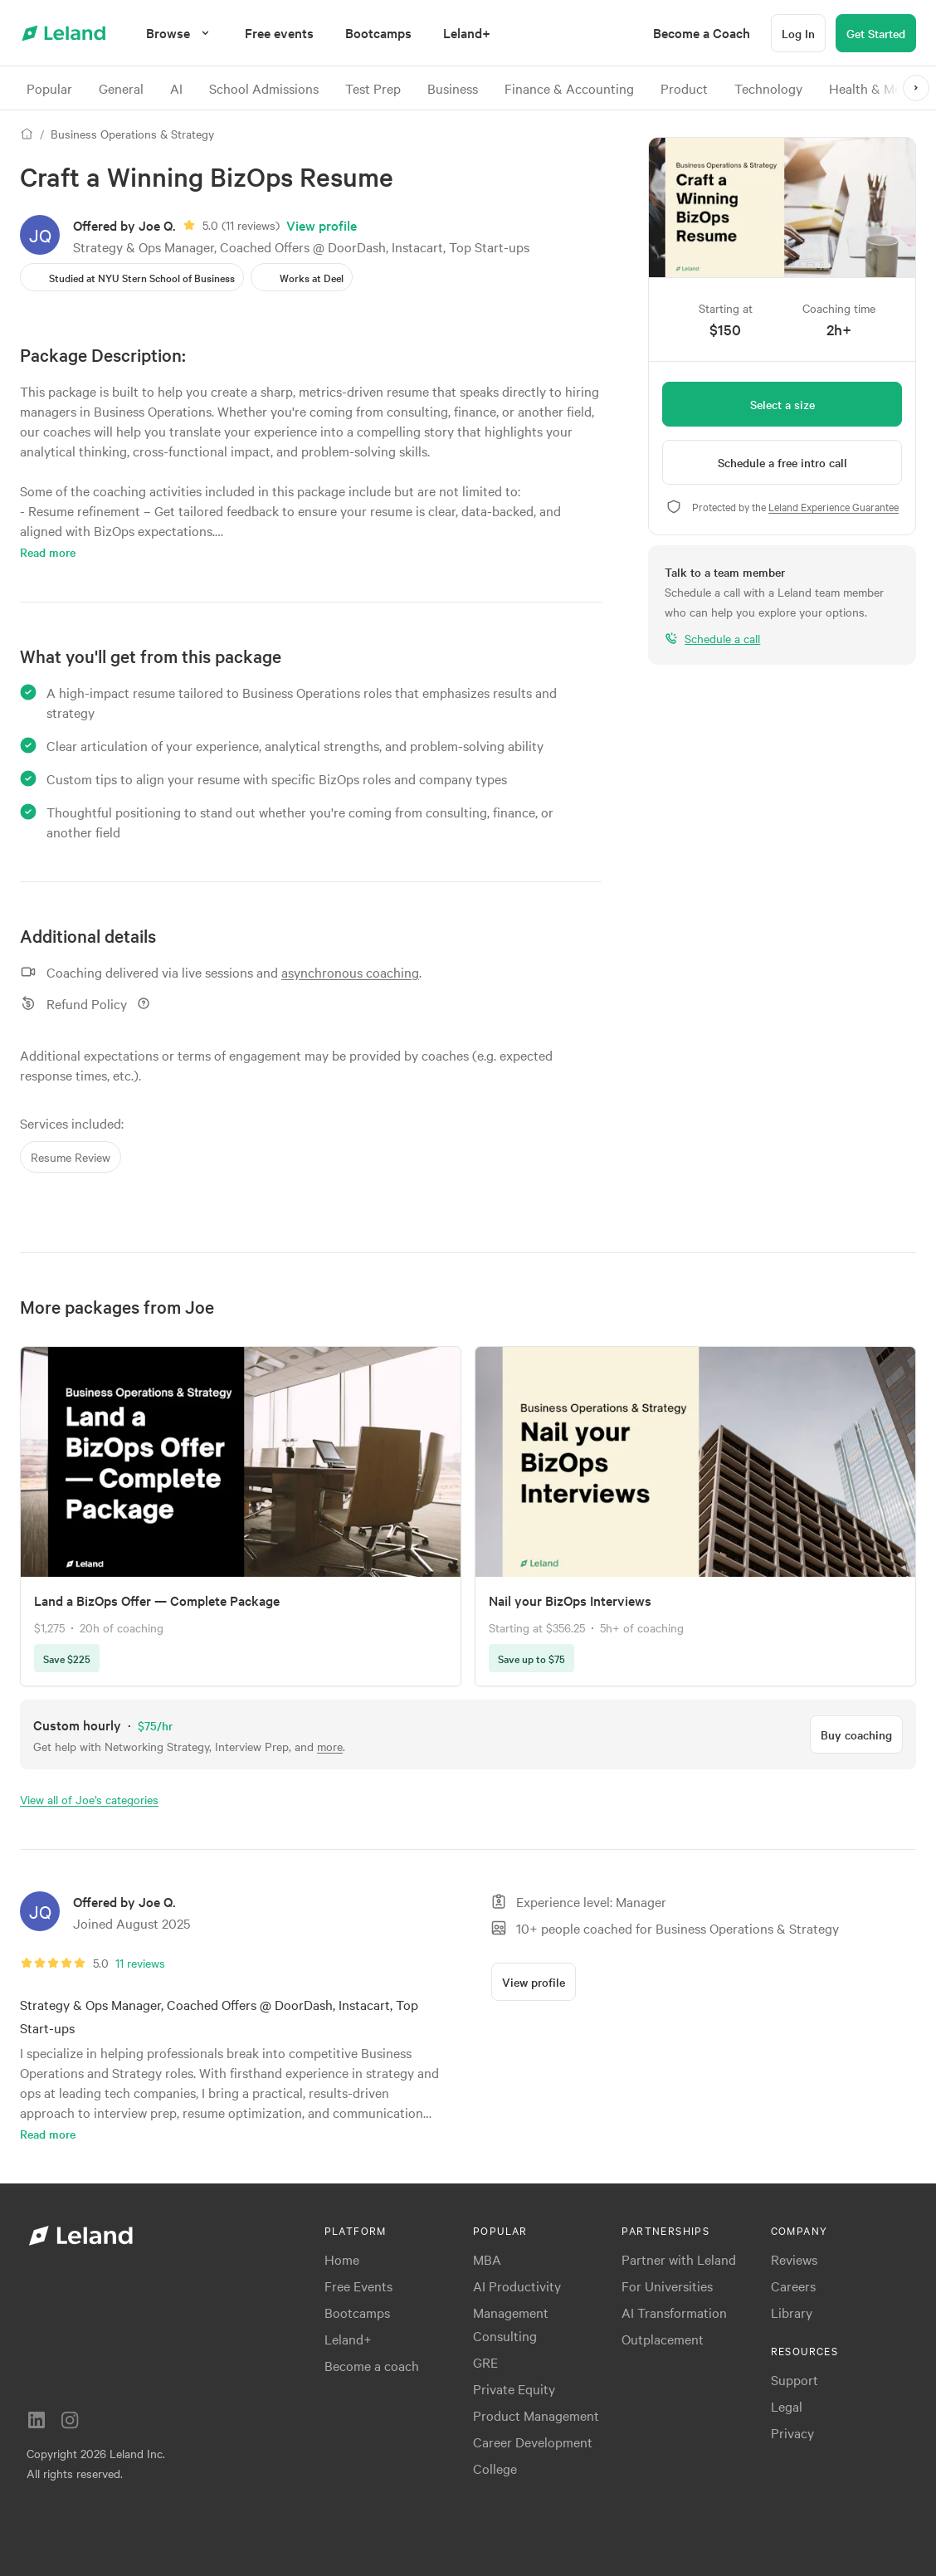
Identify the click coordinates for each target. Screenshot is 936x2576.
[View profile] (533, 1982)
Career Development (532, 2441)
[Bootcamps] (378, 32)
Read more (48, 552)
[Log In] (798, 33)
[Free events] (279, 32)
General (121, 88)
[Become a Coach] (701, 32)
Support (794, 2379)
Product (684, 88)
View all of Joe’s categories (89, 1799)
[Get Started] (876, 33)
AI (176, 88)
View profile (321, 225)
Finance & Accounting (569, 88)
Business (452, 88)
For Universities (667, 2285)
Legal (786, 2406)
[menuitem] (279, 32)
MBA (487, 2259)
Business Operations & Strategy (132, 133)
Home (341, 2259)
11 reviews (250, 225)
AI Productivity (517, 2285)
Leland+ (348, 2339)
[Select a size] (782, 404)
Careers (793, 2285)
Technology (768, 88)
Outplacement (663, 2339)
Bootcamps (357, 2312)
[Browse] (179, 32)
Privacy (792, 2432)
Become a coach (371, 2365)
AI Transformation (674, 2312)
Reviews (794, 2259)
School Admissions (264, 88)
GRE (485, 2362)
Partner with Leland (679, 2259)
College (495, 2468)
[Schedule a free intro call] (782, 462)
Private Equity (514, 2388)
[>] (916, 88)
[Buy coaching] (856, 1734)
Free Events (358, 2285)
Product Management (536, 2415)
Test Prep (373, 88)
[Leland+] (466, 32)
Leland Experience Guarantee (833, 506)
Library (791, 2312)
